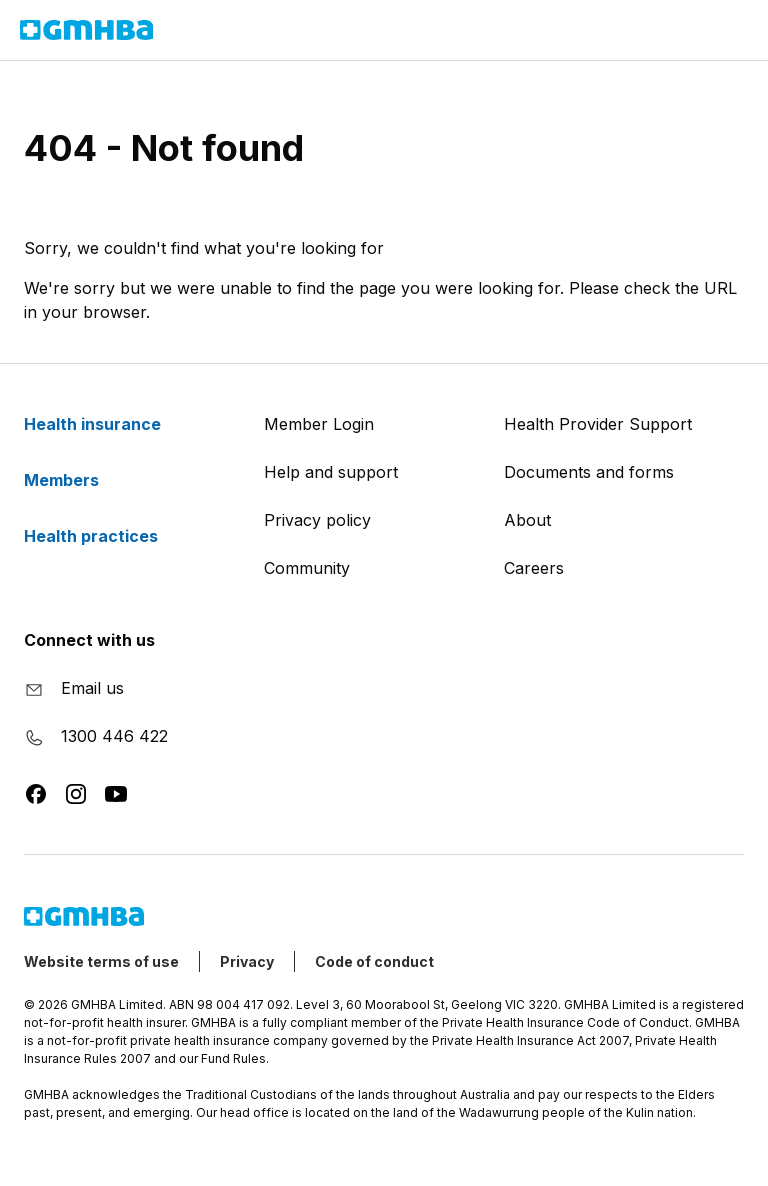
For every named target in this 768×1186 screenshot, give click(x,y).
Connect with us (89, 640)
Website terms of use (101, 961)
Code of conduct (374, 961)
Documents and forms (589, 472)
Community (307, 568)
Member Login (319, 424)
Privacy (247, 961)
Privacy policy (317, 520)
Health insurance (104, 424)
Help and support (331, 472)
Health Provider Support (598, 424)
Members (73, 480)
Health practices (103, 536)
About (527, 520)
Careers (534, 568)
